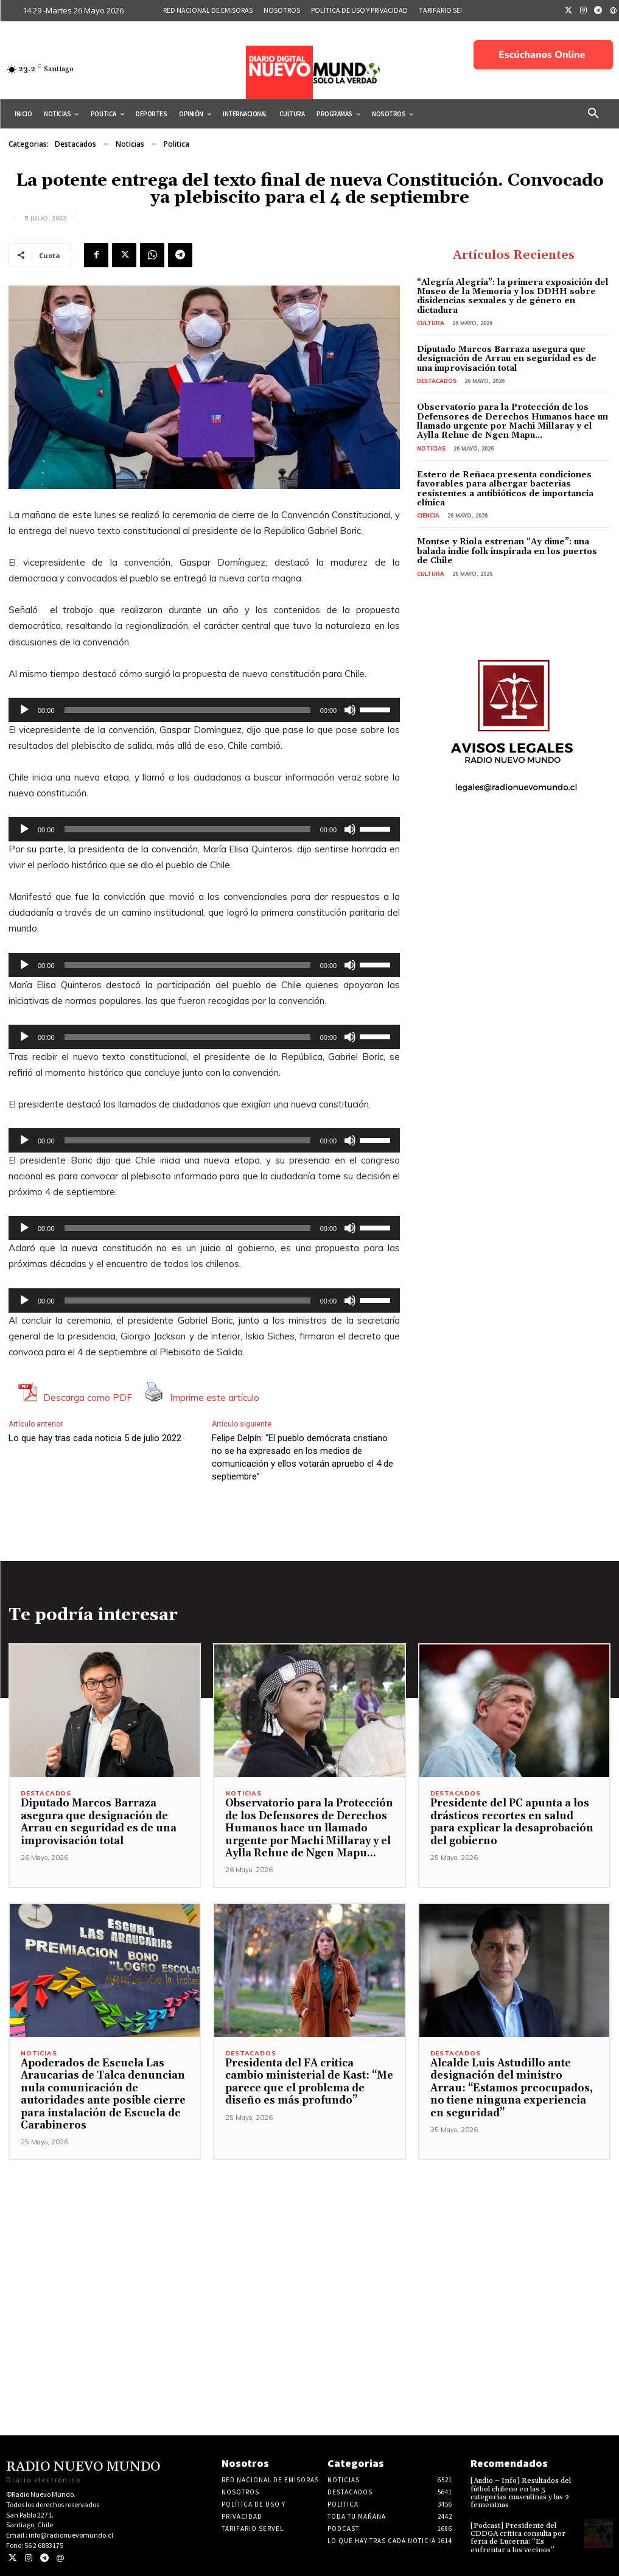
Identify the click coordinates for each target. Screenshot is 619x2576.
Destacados (75, 144)
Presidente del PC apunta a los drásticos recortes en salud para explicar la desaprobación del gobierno (511, 1822)
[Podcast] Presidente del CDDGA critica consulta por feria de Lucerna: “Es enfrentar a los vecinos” (517, 2538)
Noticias (130, 144)
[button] (593, 113)
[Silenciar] (350, 710)
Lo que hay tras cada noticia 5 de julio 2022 (95, 1438)
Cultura (430, 323)
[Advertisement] (309, 2245)
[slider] (187, 710)
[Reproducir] (24, 710)
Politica (176, 144)
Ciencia (428, 515)
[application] (204, 710)
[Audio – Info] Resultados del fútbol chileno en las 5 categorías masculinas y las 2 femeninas (520, 2493)
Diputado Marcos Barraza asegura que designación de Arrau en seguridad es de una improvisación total (506, 359)
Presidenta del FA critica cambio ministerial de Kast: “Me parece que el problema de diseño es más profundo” (309, 2082)
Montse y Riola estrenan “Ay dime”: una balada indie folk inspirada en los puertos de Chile (507, 551)
